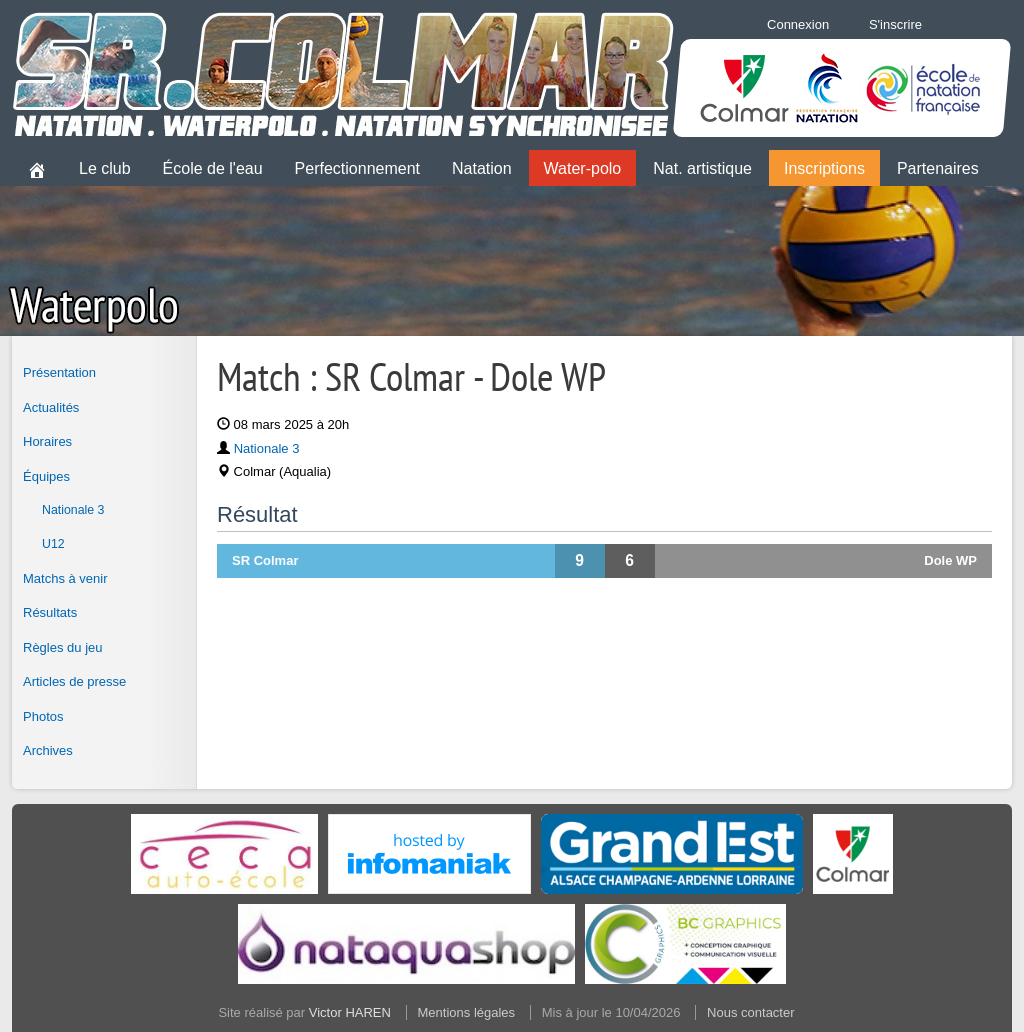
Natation (482, 168)
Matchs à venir (65, 578)
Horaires (47, 441)
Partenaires (938, 168)
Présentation (59, 372)
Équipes (46, 476)
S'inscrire (895, 24)
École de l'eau (213, 168)
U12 (53, 544)
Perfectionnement (357, 168)
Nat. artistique (702, 168)
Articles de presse (74, 681)
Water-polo (583, 168)
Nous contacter (750, 1012)
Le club (105, 168)
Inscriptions (824, 168)
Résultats (50, 612)
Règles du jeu (63, 647)
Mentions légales (467, 1012)
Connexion (798, 24)
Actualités (51, 407)
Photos (43, 716)
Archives (48, 750)
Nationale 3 (73, 510)
